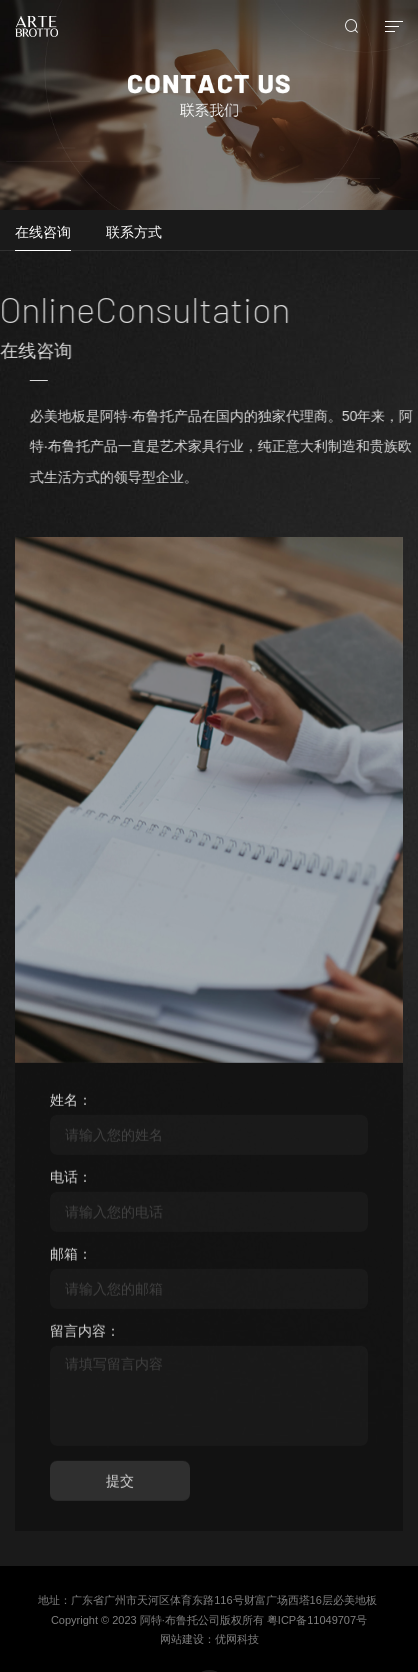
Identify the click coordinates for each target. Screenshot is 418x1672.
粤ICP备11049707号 (317, 1620)
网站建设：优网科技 (209, 1639)
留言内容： (85, 1336)
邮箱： (71, 1259)
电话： (71, 1182)
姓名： (71, 1105)
